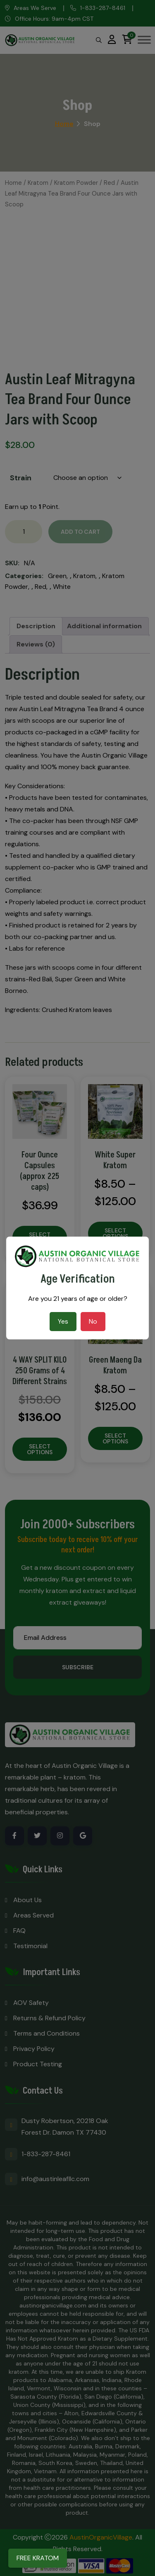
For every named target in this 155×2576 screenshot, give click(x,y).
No (93, 1321)
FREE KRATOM (38, 2558)
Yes (63, 1321)
